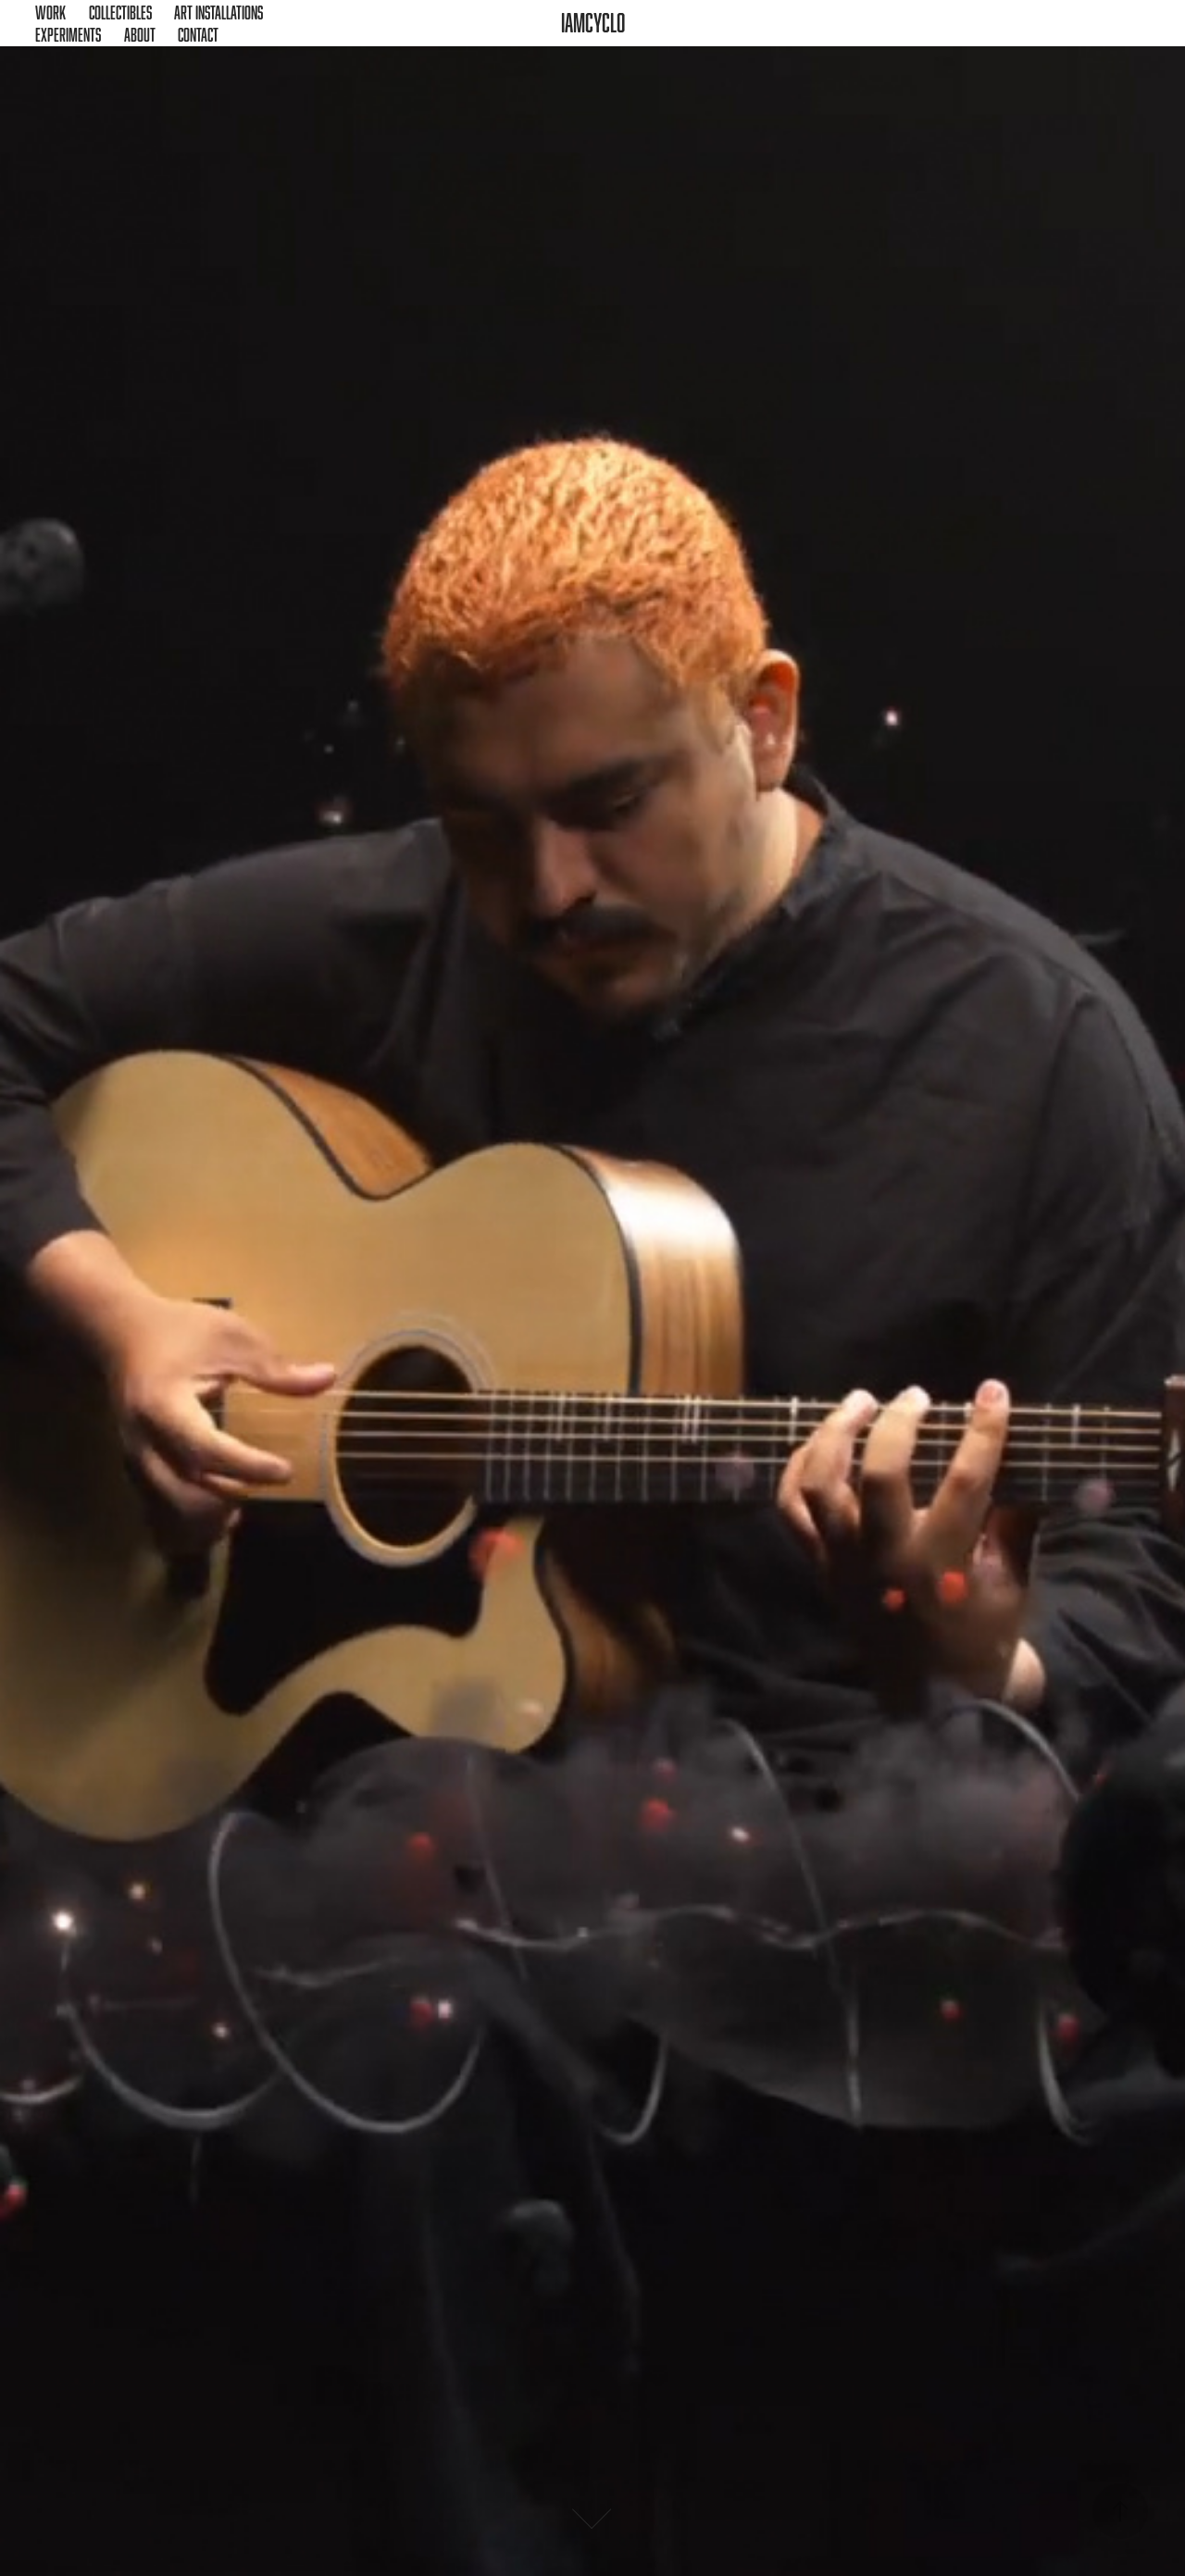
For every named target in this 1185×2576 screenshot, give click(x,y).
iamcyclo (593, 22)
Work (50, 12)
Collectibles (120, 12)
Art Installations (218, 12)
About (140, 34)
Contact (198, 34)
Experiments (68, 34)
